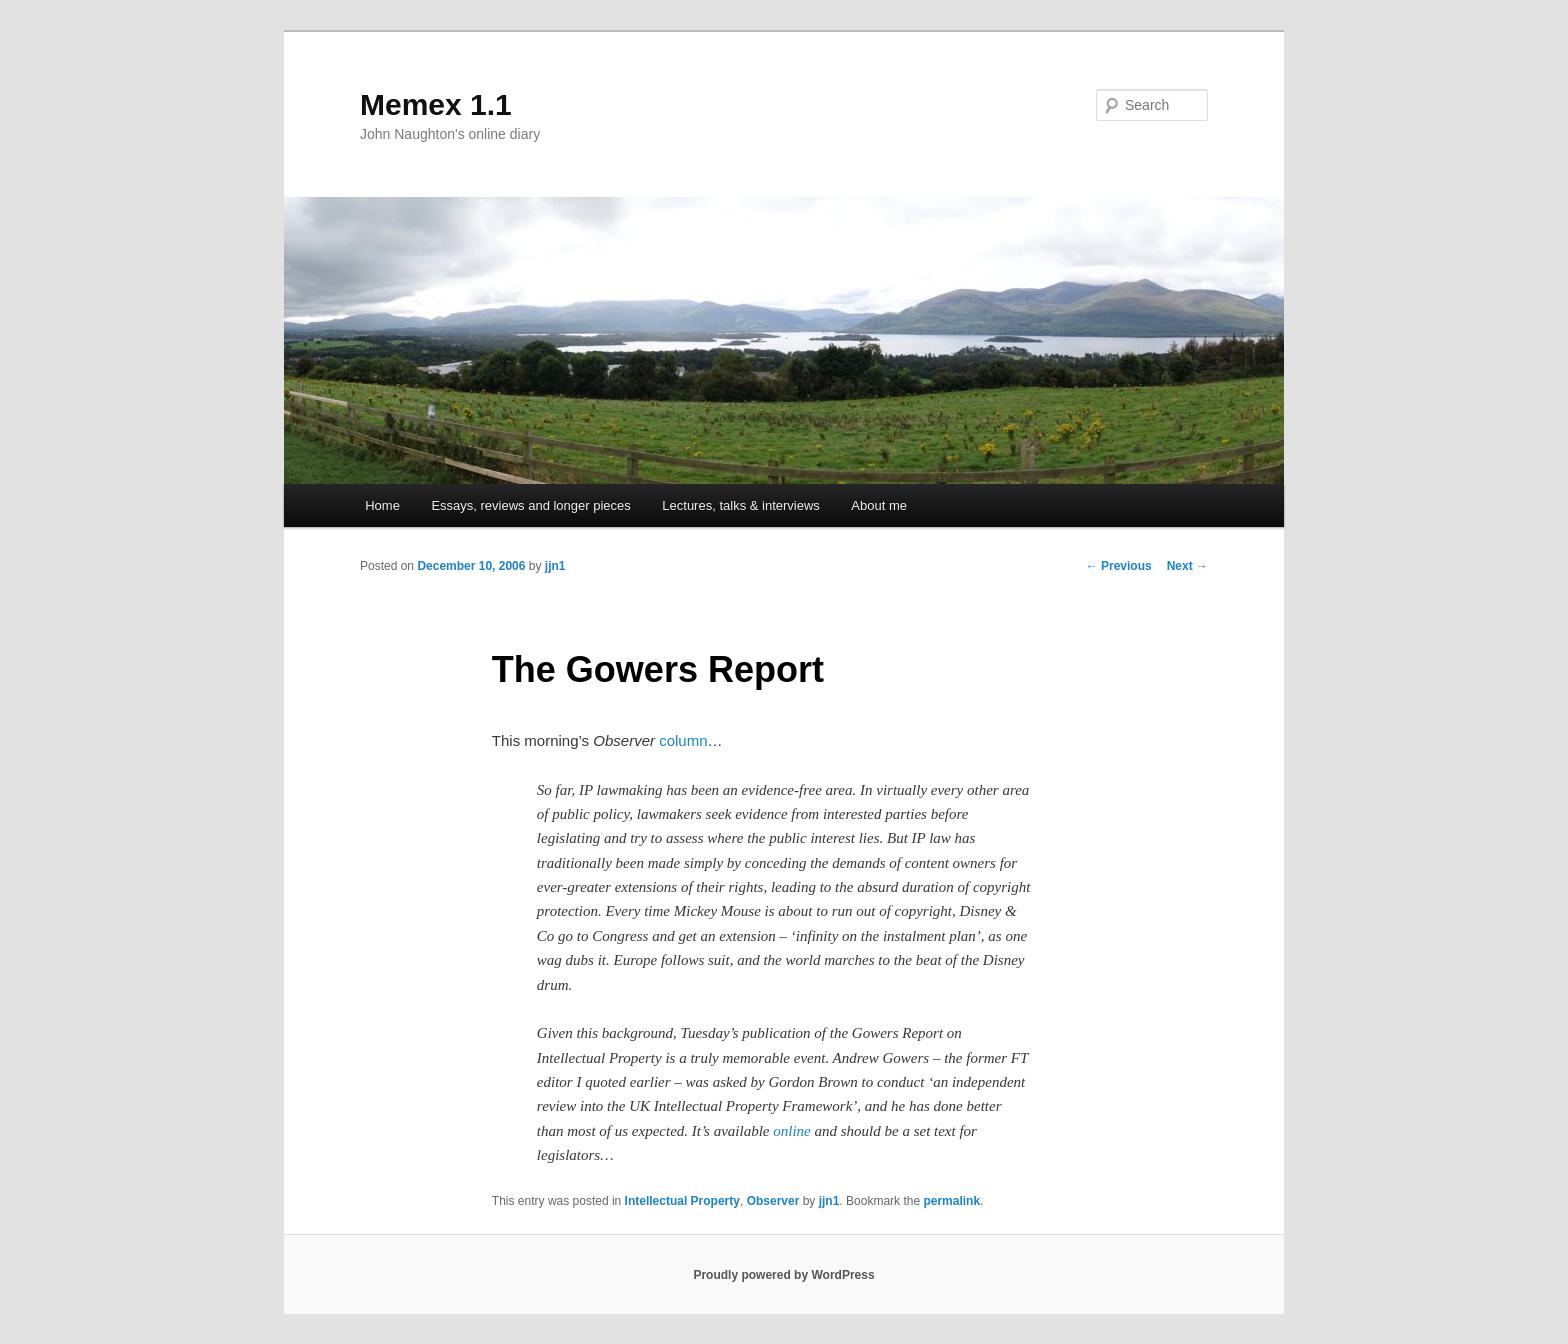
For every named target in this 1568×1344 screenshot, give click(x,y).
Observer (773, 1201)
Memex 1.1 (436, 104)
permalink (951, 1201)
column (683, 740)
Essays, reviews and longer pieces (530, 505)
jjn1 (555, 566)
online (792, 1131)
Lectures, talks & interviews (741, 505)
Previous (1119, 566)
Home (382, 505)
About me (879, 505)
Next (1187, 566)
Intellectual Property (682, 1201)
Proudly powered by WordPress (783, 1275)
